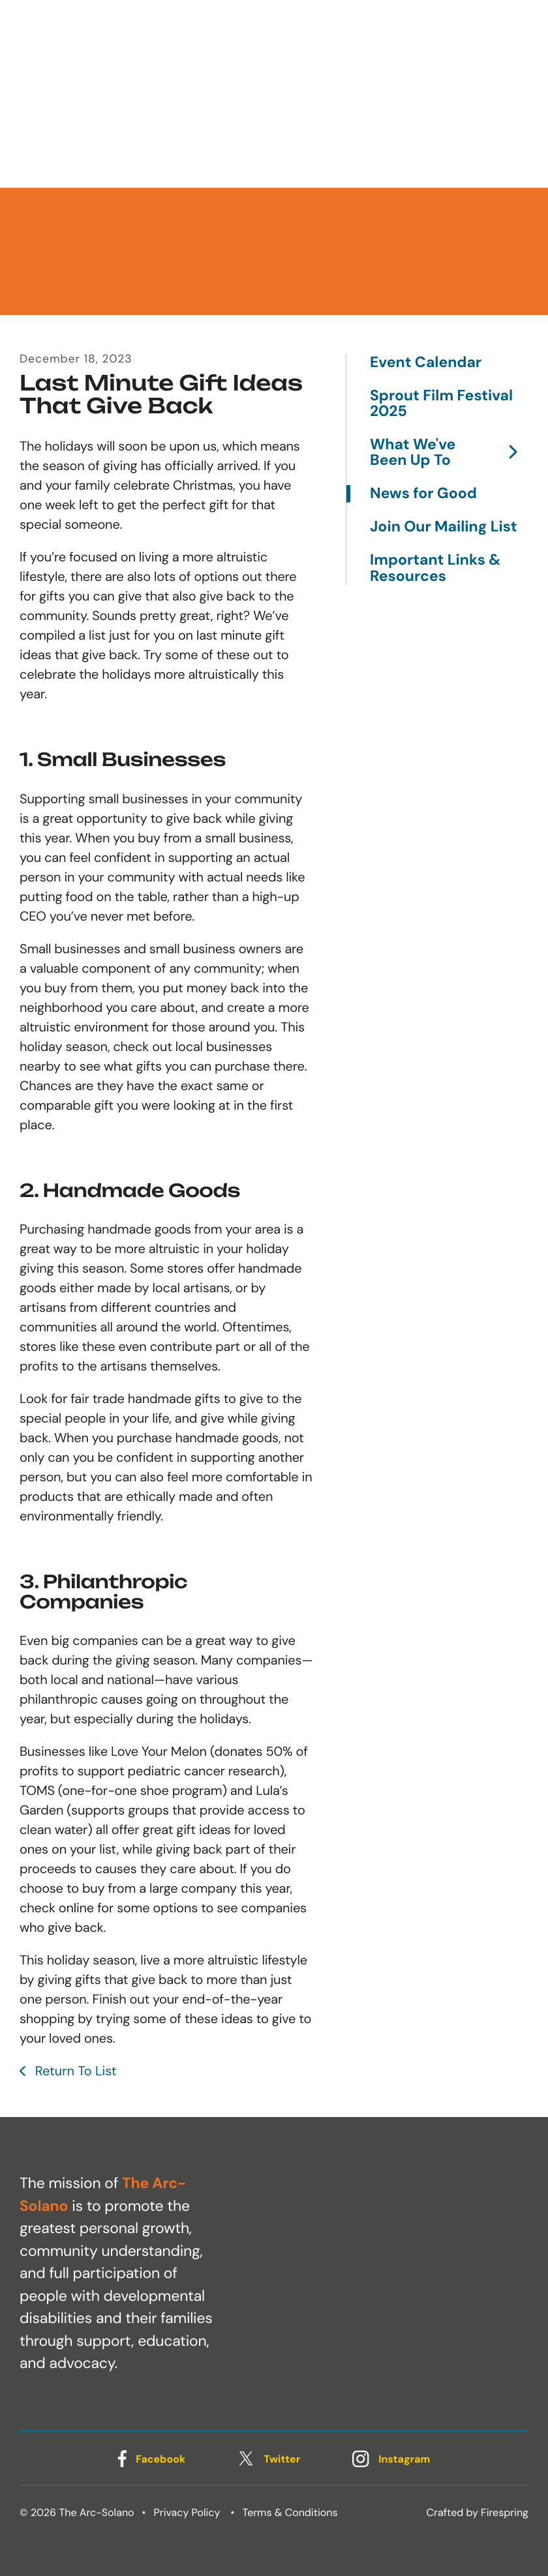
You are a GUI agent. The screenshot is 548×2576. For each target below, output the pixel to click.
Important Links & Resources (435, 568)
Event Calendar (425, 363)
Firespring (504, 2512)
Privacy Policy (187, 2512)
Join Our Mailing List (443, 527)
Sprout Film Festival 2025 (441, 404)
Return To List (73, 2071)
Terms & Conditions (290, 2512)
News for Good (423, 494)
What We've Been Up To (449, 452)
